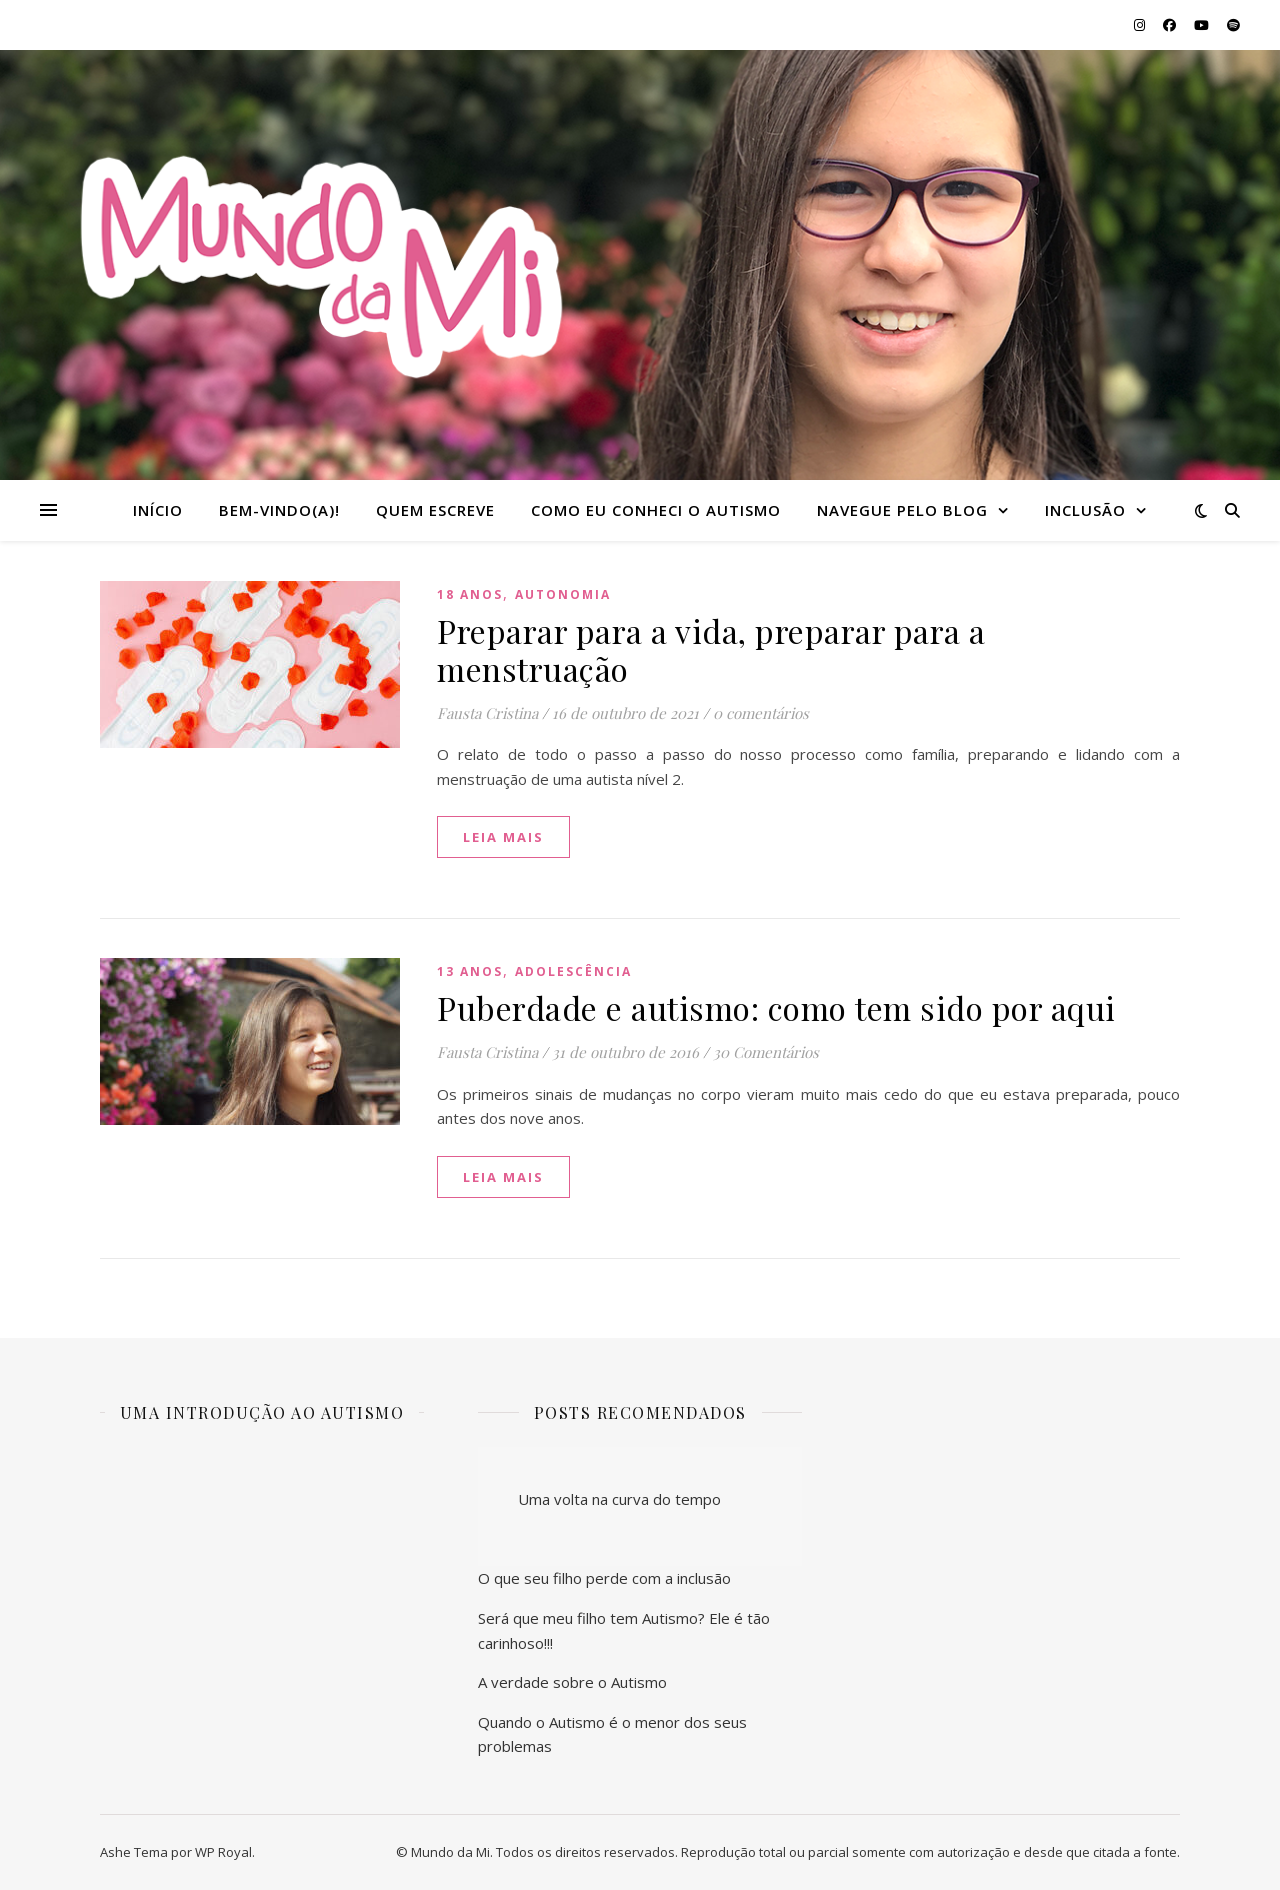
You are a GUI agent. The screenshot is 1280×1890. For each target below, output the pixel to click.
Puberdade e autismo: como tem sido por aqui (776, 1007)
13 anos (470, 971)
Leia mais (503, 837)
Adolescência (573, 971)
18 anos (470, 594)
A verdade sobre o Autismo (572, 1682)
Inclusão (1085, 510)
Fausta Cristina (487, 713)
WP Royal (223, 1852)
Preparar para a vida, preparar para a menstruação (711, 649)
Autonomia (563, 594)
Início (158, 510)
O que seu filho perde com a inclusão (604, 1578)
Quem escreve (435, 510)
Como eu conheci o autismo (656, 510)
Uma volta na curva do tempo (619, 1499)
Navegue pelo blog (902, 510)
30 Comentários (766, 1052)
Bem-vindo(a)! (279, 510)
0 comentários (761, 713)
